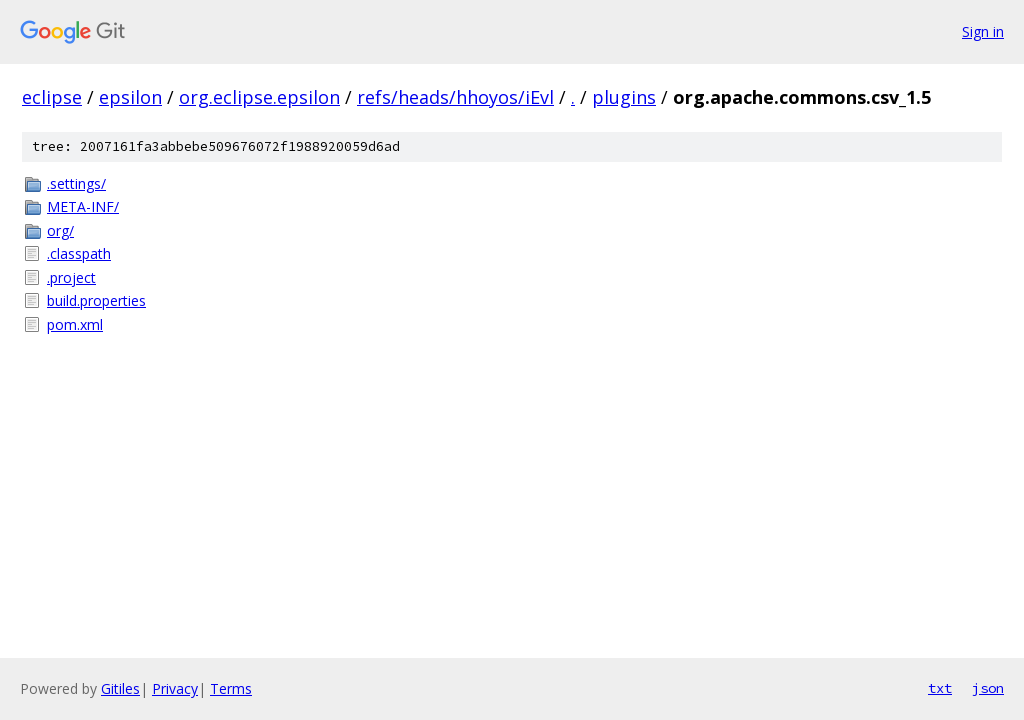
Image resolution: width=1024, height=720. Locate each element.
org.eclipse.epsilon (259, 97)
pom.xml (75, 324)
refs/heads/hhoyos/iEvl (455, 97)
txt (940, 688)
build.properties (96, 300)
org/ (60, 230)
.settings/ (76, 183)
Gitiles (120, 688)
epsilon (130, 97)
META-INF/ (83, 206)
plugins (624, 97)
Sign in (983, 31)
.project (71, 277)
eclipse (52, 97)
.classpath (79, 253)
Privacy (175, 688)
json (988, 688)
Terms (231, 688)
